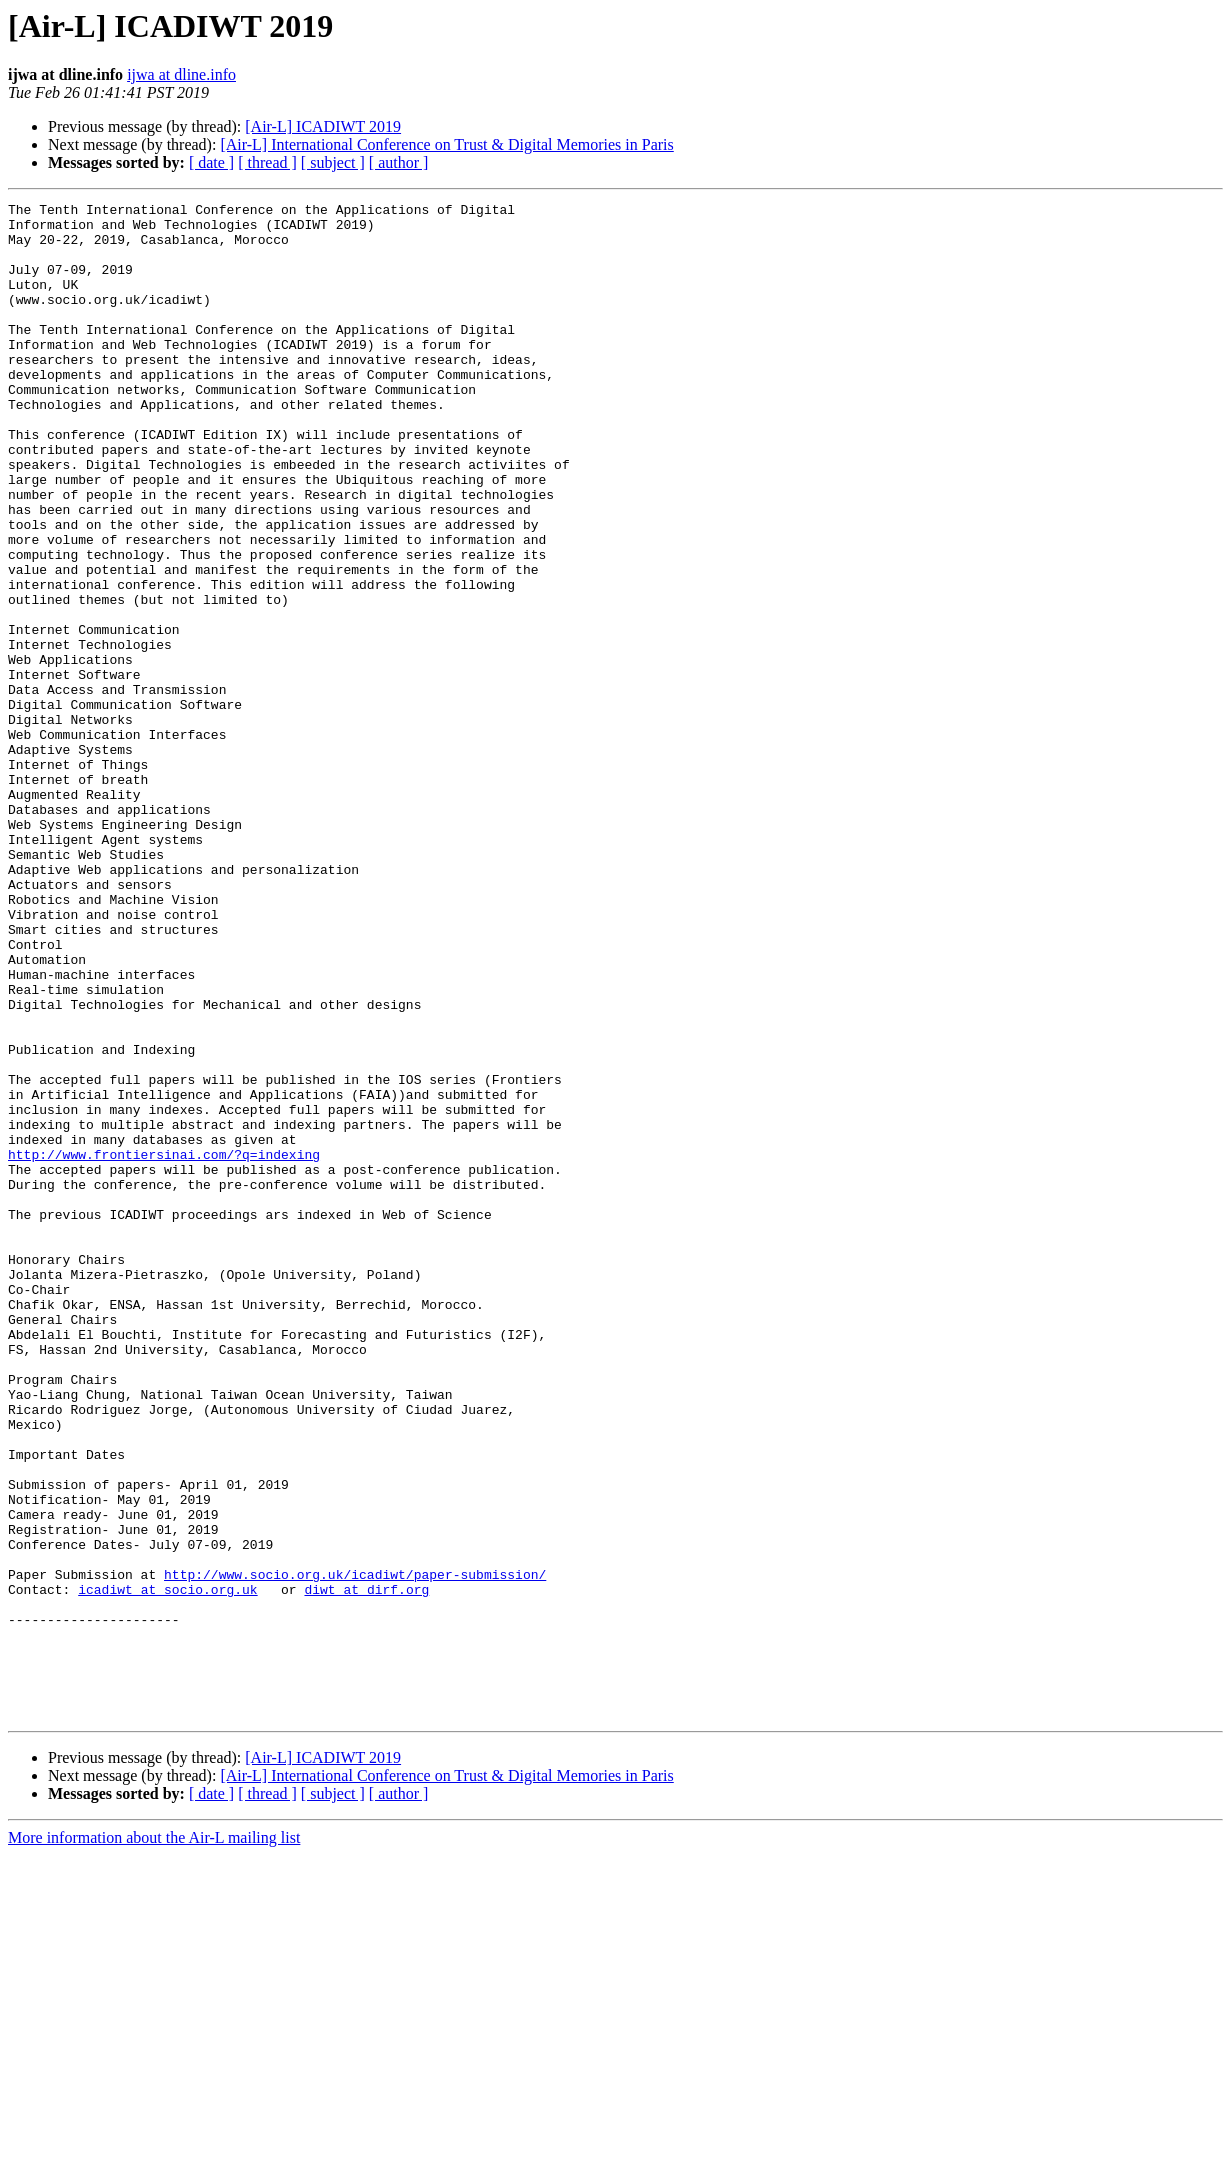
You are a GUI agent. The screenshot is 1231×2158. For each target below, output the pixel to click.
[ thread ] (267, 162)
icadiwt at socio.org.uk (167, 1868)
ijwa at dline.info (181, 74)
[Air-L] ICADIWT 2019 (323, 126)
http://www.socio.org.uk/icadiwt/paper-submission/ (355, 1850)
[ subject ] (333, 162)
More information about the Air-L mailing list (154, 2140)
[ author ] (399, 162)
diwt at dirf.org (366, 1868)
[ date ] (211, 162)
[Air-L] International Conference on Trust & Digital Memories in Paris (446, 144)
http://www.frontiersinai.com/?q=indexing (164, 1346)
